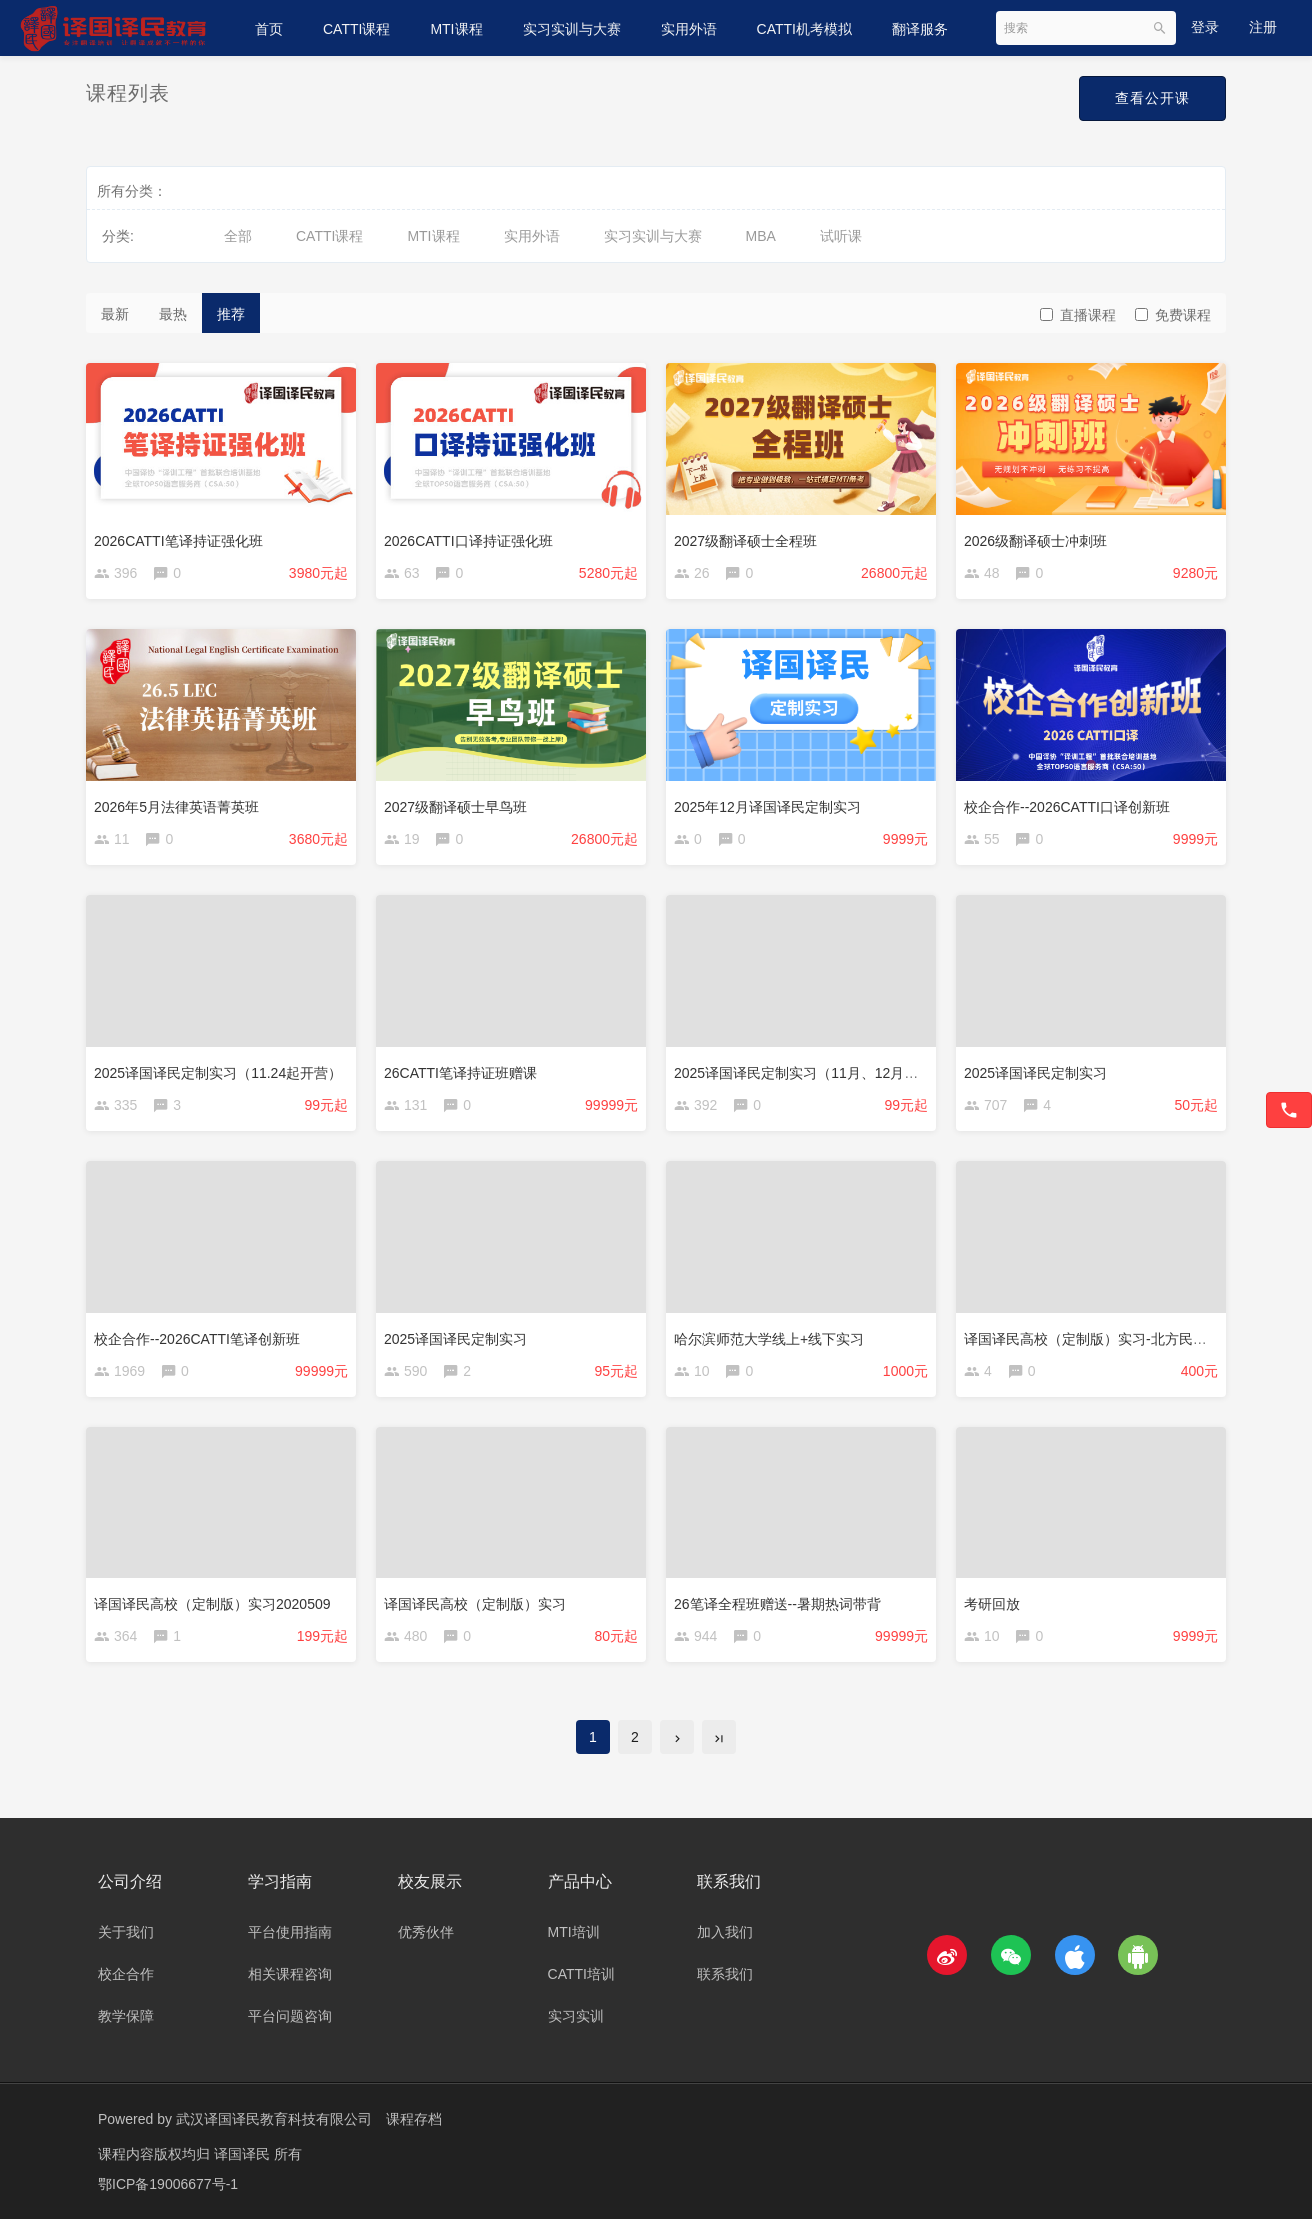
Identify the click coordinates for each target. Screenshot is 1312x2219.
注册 (1263, 27)
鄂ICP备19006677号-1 (168, 2184)
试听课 (841, 236)
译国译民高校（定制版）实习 (475, 1604)
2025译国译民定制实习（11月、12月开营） (810, 1073)
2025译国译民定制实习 (1035, 1073)
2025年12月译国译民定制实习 (767, 807)
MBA (761, 236)
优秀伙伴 (426, 1932)
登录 (1205, 27)
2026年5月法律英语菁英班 (176, 807)
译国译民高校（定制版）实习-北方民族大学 (1099, 1339)
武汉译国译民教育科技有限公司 (274, 2119)
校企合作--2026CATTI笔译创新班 (197, 1339)
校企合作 (126, 1974)
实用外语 (689, 29)
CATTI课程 (356, 29)
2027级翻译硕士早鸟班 (455, 807)
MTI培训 (574, 1932)
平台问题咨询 (290, 2016)
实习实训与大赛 (572, 29)
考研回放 (992, 1604)
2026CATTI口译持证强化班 (468, 541)
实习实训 (576, 2016)
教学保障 (126, 2016)
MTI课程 (456, 29)
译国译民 (244, 2154)
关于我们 (126, 1932)
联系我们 (725, 1974)
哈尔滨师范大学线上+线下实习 (769, 1339)
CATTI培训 (581, 1974)
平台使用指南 (290, 1932)
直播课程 (1078, 315)
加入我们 (725, 1932)
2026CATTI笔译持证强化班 (178, 541)
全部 (238, 236)
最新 (115, 314)
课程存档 (414, 2119)
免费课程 (1173, 315)
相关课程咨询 (290, 1974)
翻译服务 (920, 29)
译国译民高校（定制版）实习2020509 (212, 1604)
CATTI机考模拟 (804, 29)
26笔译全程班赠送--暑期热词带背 (777, 1604)
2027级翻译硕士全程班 (745, 541)
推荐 (231, 314)
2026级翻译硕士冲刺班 (1035, 541)
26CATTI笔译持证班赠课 (460, 1073)
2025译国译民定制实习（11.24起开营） (218, 1073)
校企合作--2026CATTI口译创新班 (1067, 807)
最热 (173, 314)
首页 (269, 29)
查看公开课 (1152, 98)
